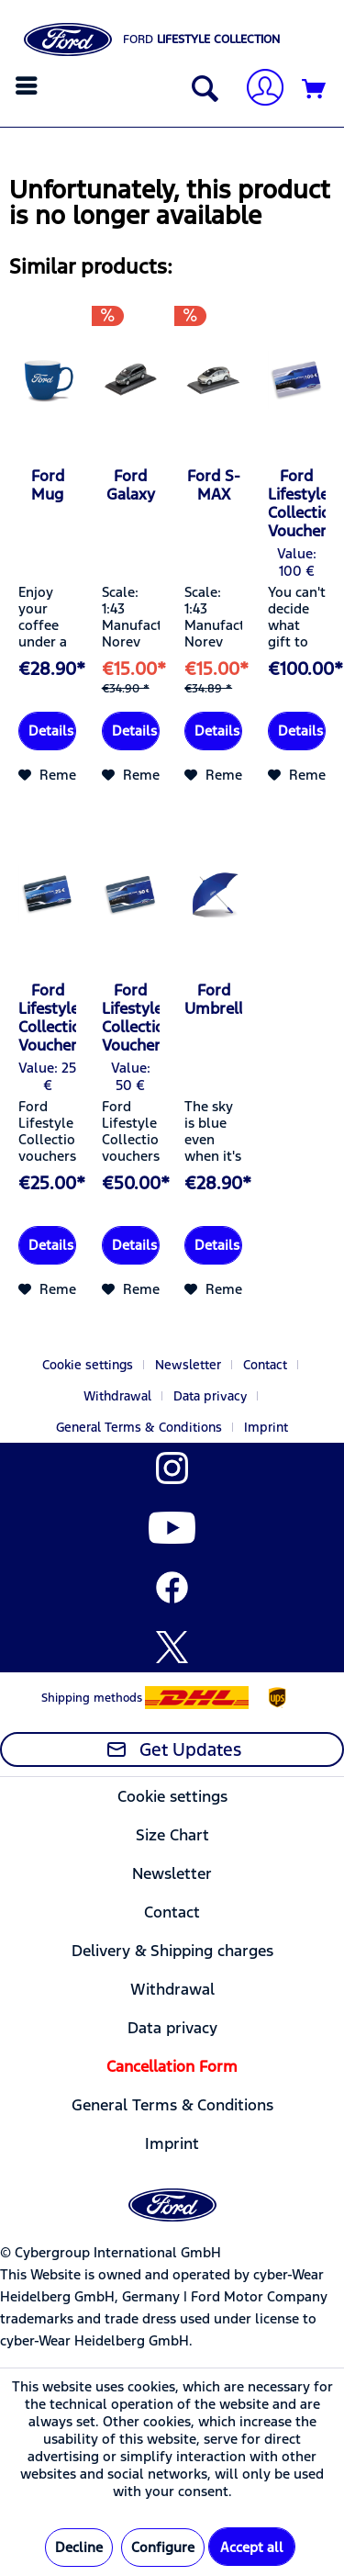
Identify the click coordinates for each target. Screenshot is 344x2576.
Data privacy (210, 1396)
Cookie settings (87, 1364)
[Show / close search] (201, 90)
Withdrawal (117, 1396)
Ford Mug (47, 485)
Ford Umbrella (213, 999)
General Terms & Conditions (139, 1427)
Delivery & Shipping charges (172, 1950)
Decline (79, 2547)
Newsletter (188, 1364)
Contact (265, 1364)
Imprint (266, 1427)
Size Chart (172, 1835)
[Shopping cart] (314, 90)
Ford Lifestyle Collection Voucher (297, 503)
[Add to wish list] (64, 775)
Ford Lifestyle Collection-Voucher (47, 1017)
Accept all (251, 2547)
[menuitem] (29, 85)
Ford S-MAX (213, 485)
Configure (162, 2547)
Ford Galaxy (130, 485)
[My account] (257, 89)
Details (50, 730)
